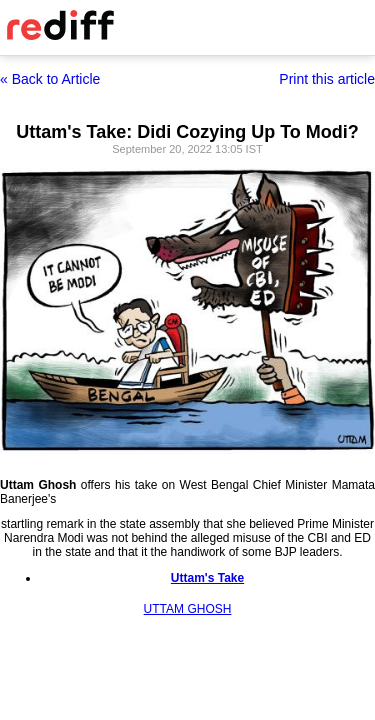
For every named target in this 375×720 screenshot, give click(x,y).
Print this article (327, 79)
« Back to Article (50, 79)
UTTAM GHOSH (188, 609)
